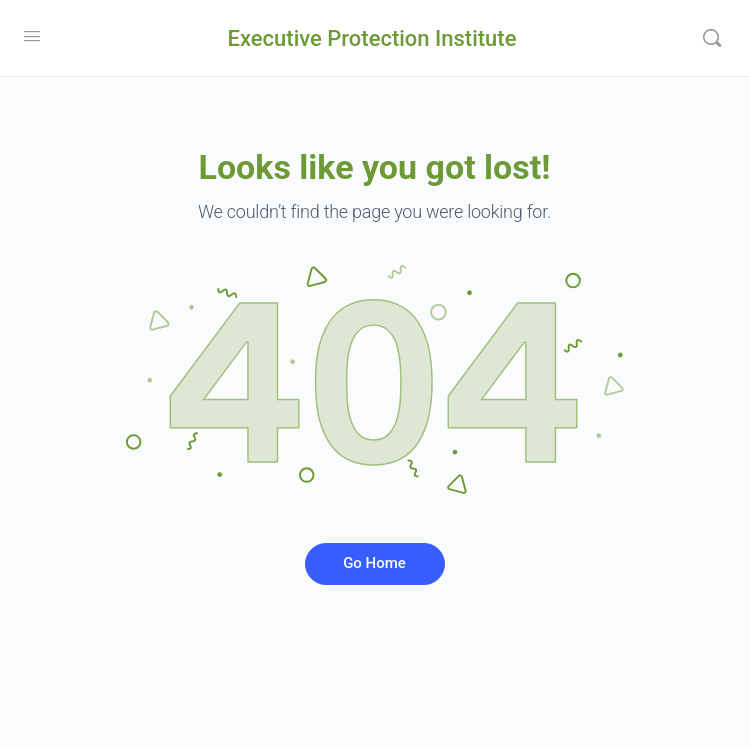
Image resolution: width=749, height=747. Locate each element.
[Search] (712, 38)
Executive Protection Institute (372, 38)
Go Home (374, 563)
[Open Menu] (32, 36)
